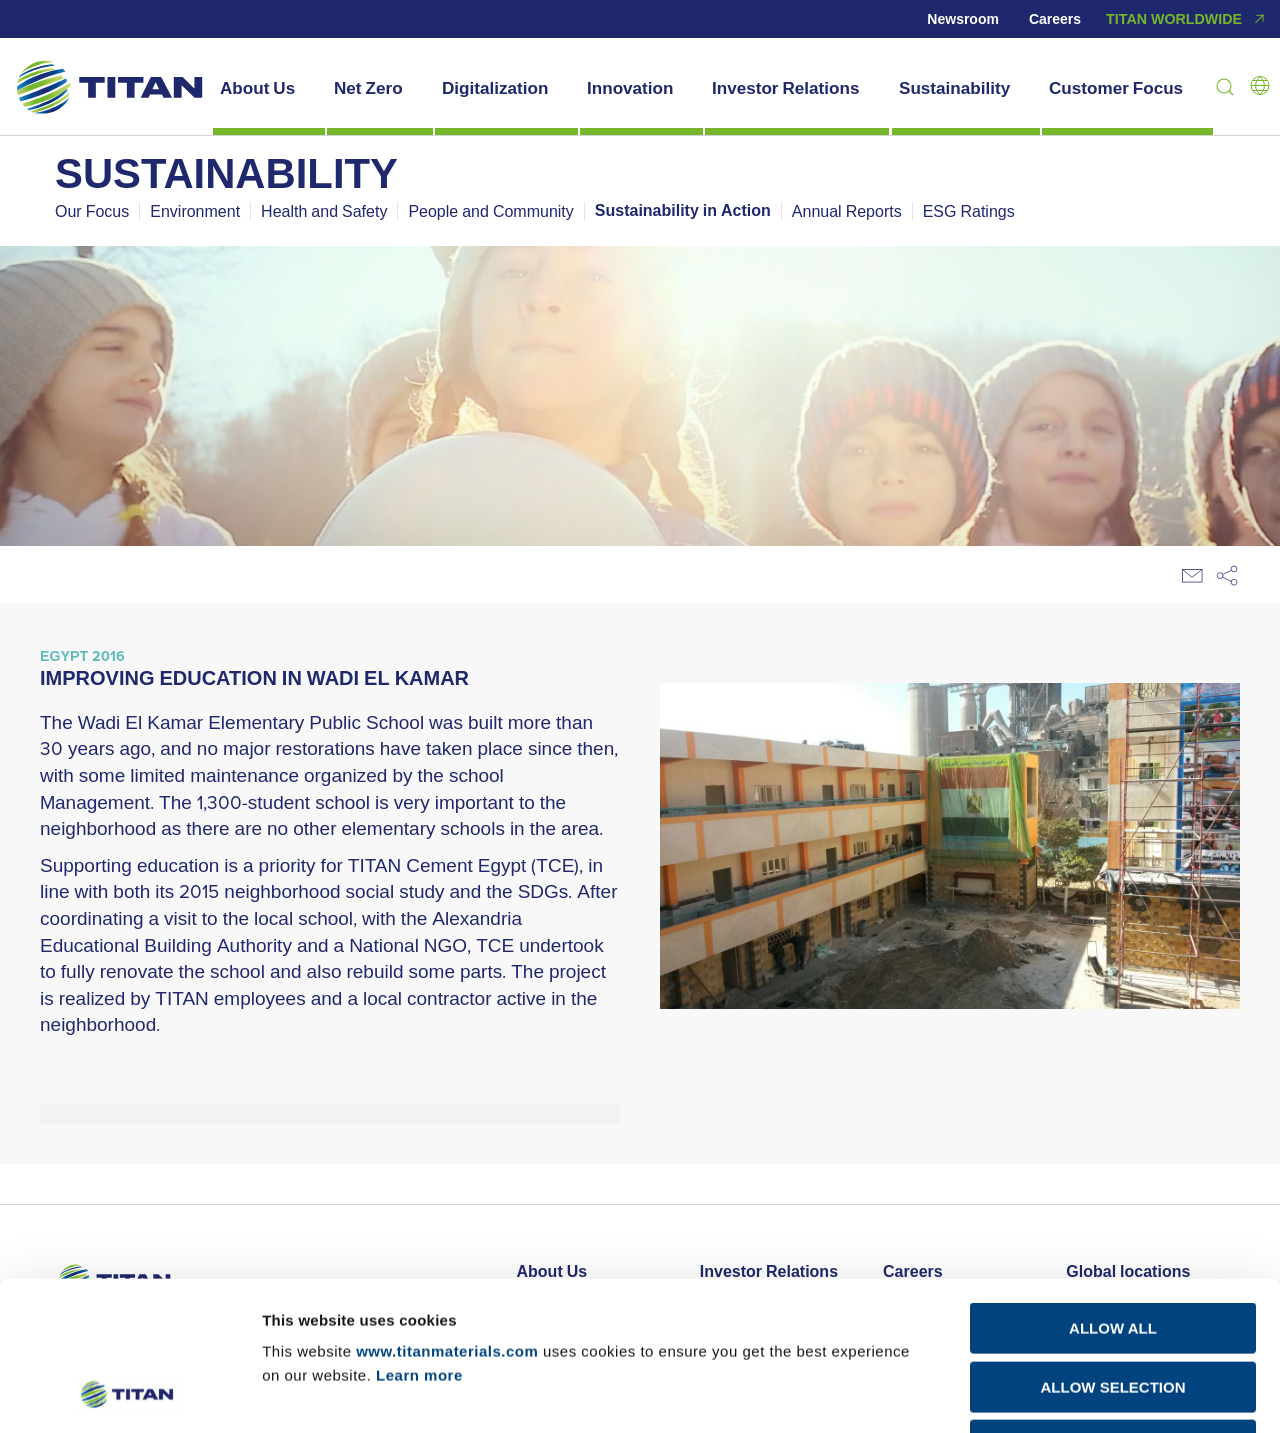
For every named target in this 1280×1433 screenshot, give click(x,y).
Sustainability (954, 88)
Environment (195, 211)
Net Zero (368, 88)
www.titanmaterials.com (447, 1211)
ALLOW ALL (1113, 1188)
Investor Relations (785, 88)
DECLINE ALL (1113, 1305)
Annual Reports (847, 211)
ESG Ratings (969, 211)
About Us (257, 88)
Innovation (630, 88)
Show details (1048, 1393)
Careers (1055, 19)
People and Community (490, 211)
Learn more (419, 1235)
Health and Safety (324, 211)
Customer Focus (1116, 88)
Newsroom (963, 19)
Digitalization (495, 88)
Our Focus (92, 211)
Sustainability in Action (683, 211)
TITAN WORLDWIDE (1188, 19)
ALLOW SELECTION (1113, 1247)
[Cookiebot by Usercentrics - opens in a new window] (129, 1394)
